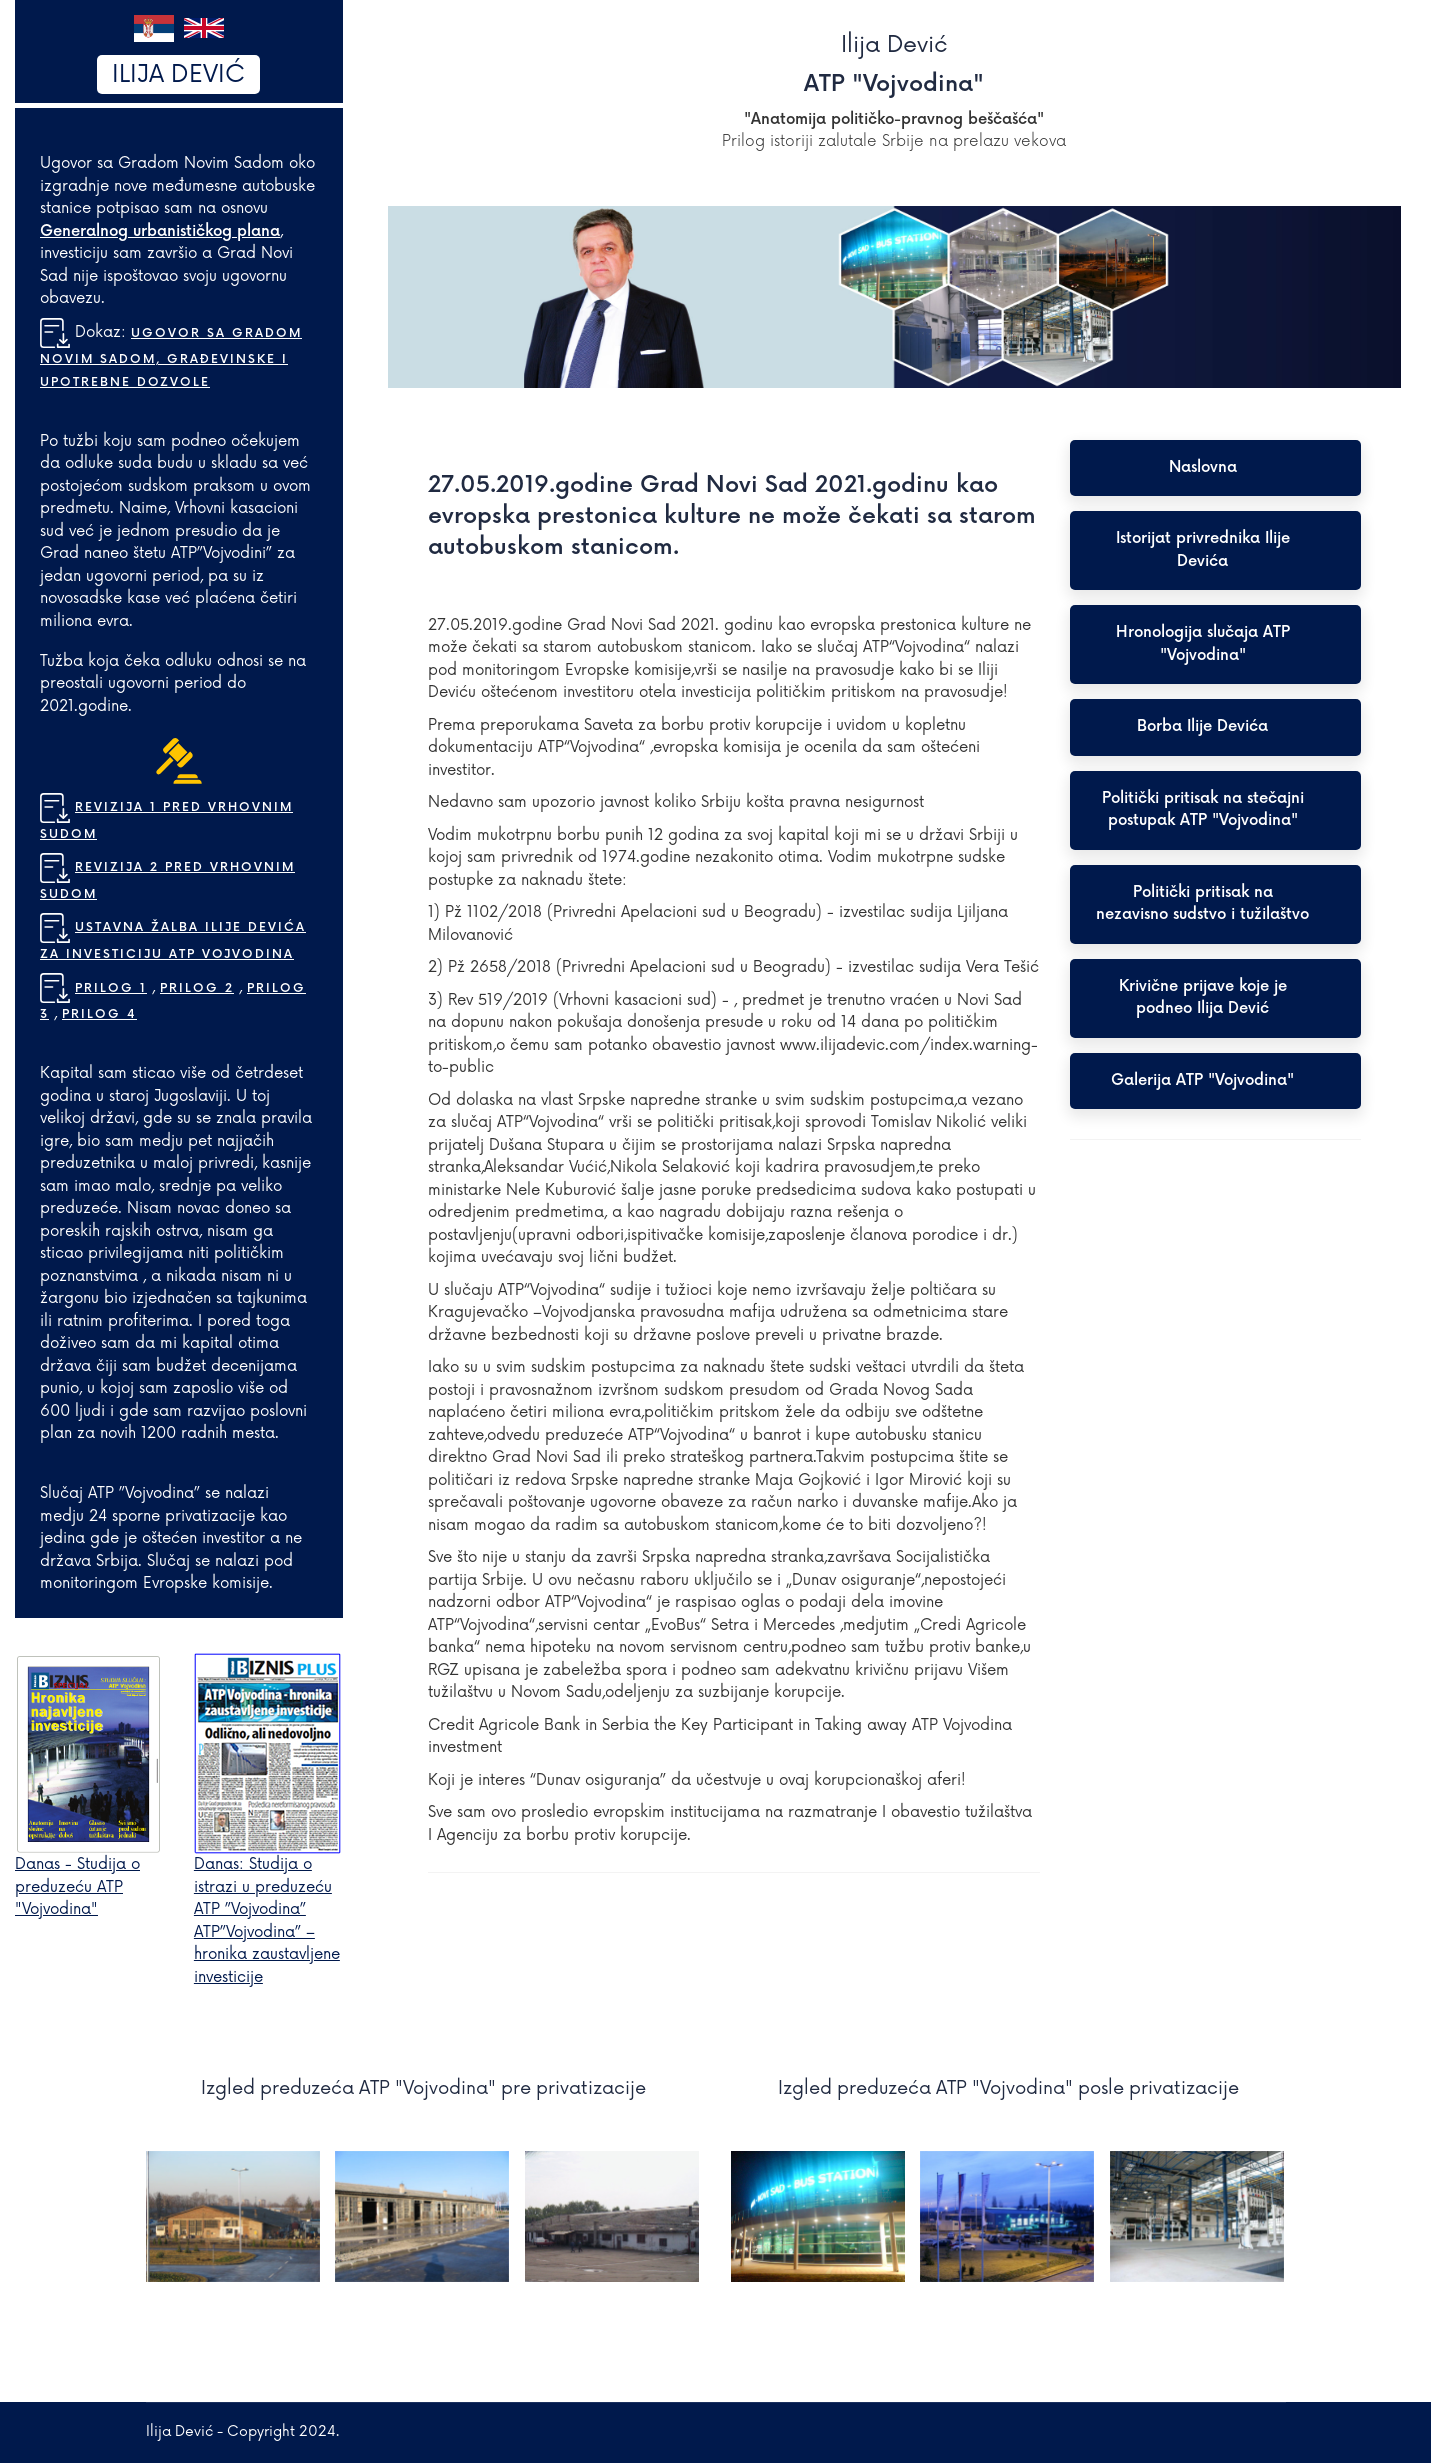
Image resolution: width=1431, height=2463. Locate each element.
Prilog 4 (99, 1014)
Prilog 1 (111, 988)
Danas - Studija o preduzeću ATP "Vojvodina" (77, 1887)
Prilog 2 (197, 988)
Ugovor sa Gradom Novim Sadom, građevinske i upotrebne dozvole (171, 358)
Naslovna (1203, 467)
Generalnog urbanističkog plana (160, 231)
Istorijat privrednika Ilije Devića (1203, 550)
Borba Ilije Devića (1202, 726)
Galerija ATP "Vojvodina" (1202, 1080)
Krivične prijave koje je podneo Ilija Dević (1203, 998)
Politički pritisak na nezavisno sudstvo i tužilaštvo (1202, 904)
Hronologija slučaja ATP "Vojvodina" (1203, 644)
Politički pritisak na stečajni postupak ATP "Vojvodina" (1203, 810)
